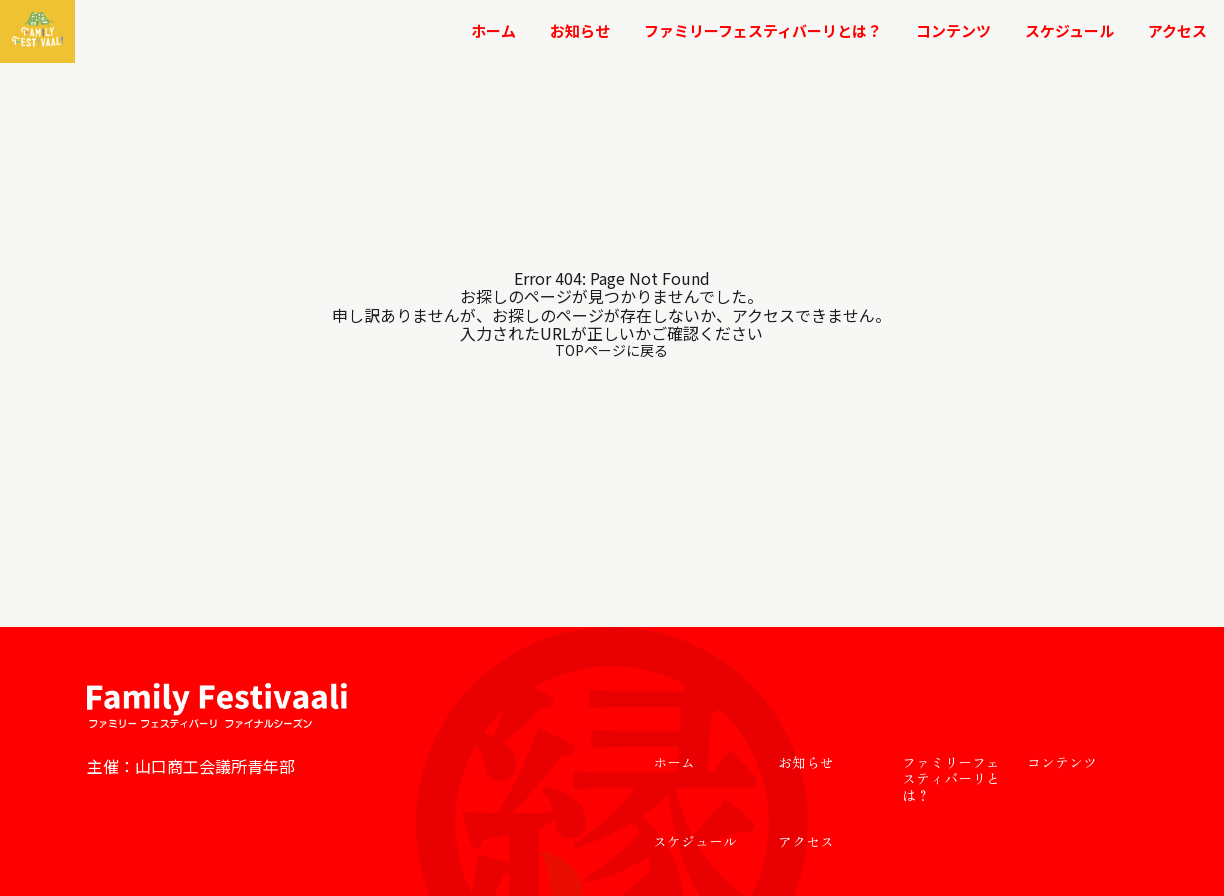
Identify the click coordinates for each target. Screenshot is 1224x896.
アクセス (1177, 30)
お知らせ (580, 30)
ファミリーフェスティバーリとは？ (763, 30)
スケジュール (1069, 30)
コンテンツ (953, 30)
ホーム (493, 30)
